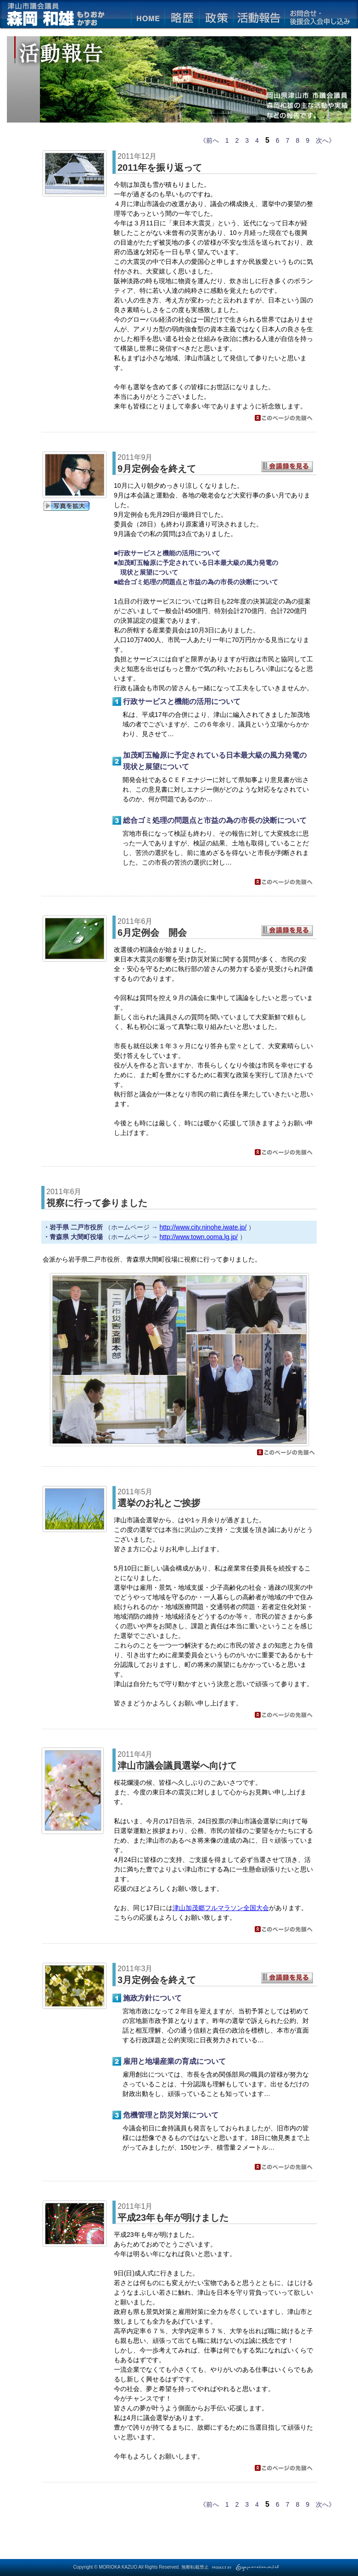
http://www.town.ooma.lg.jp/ (199, 1237)
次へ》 (325, 140)
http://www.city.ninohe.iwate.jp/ (203, 1227)
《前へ (209, 140)
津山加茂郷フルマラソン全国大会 (221, 1907)
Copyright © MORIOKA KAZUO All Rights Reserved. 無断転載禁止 (140, 2567)
